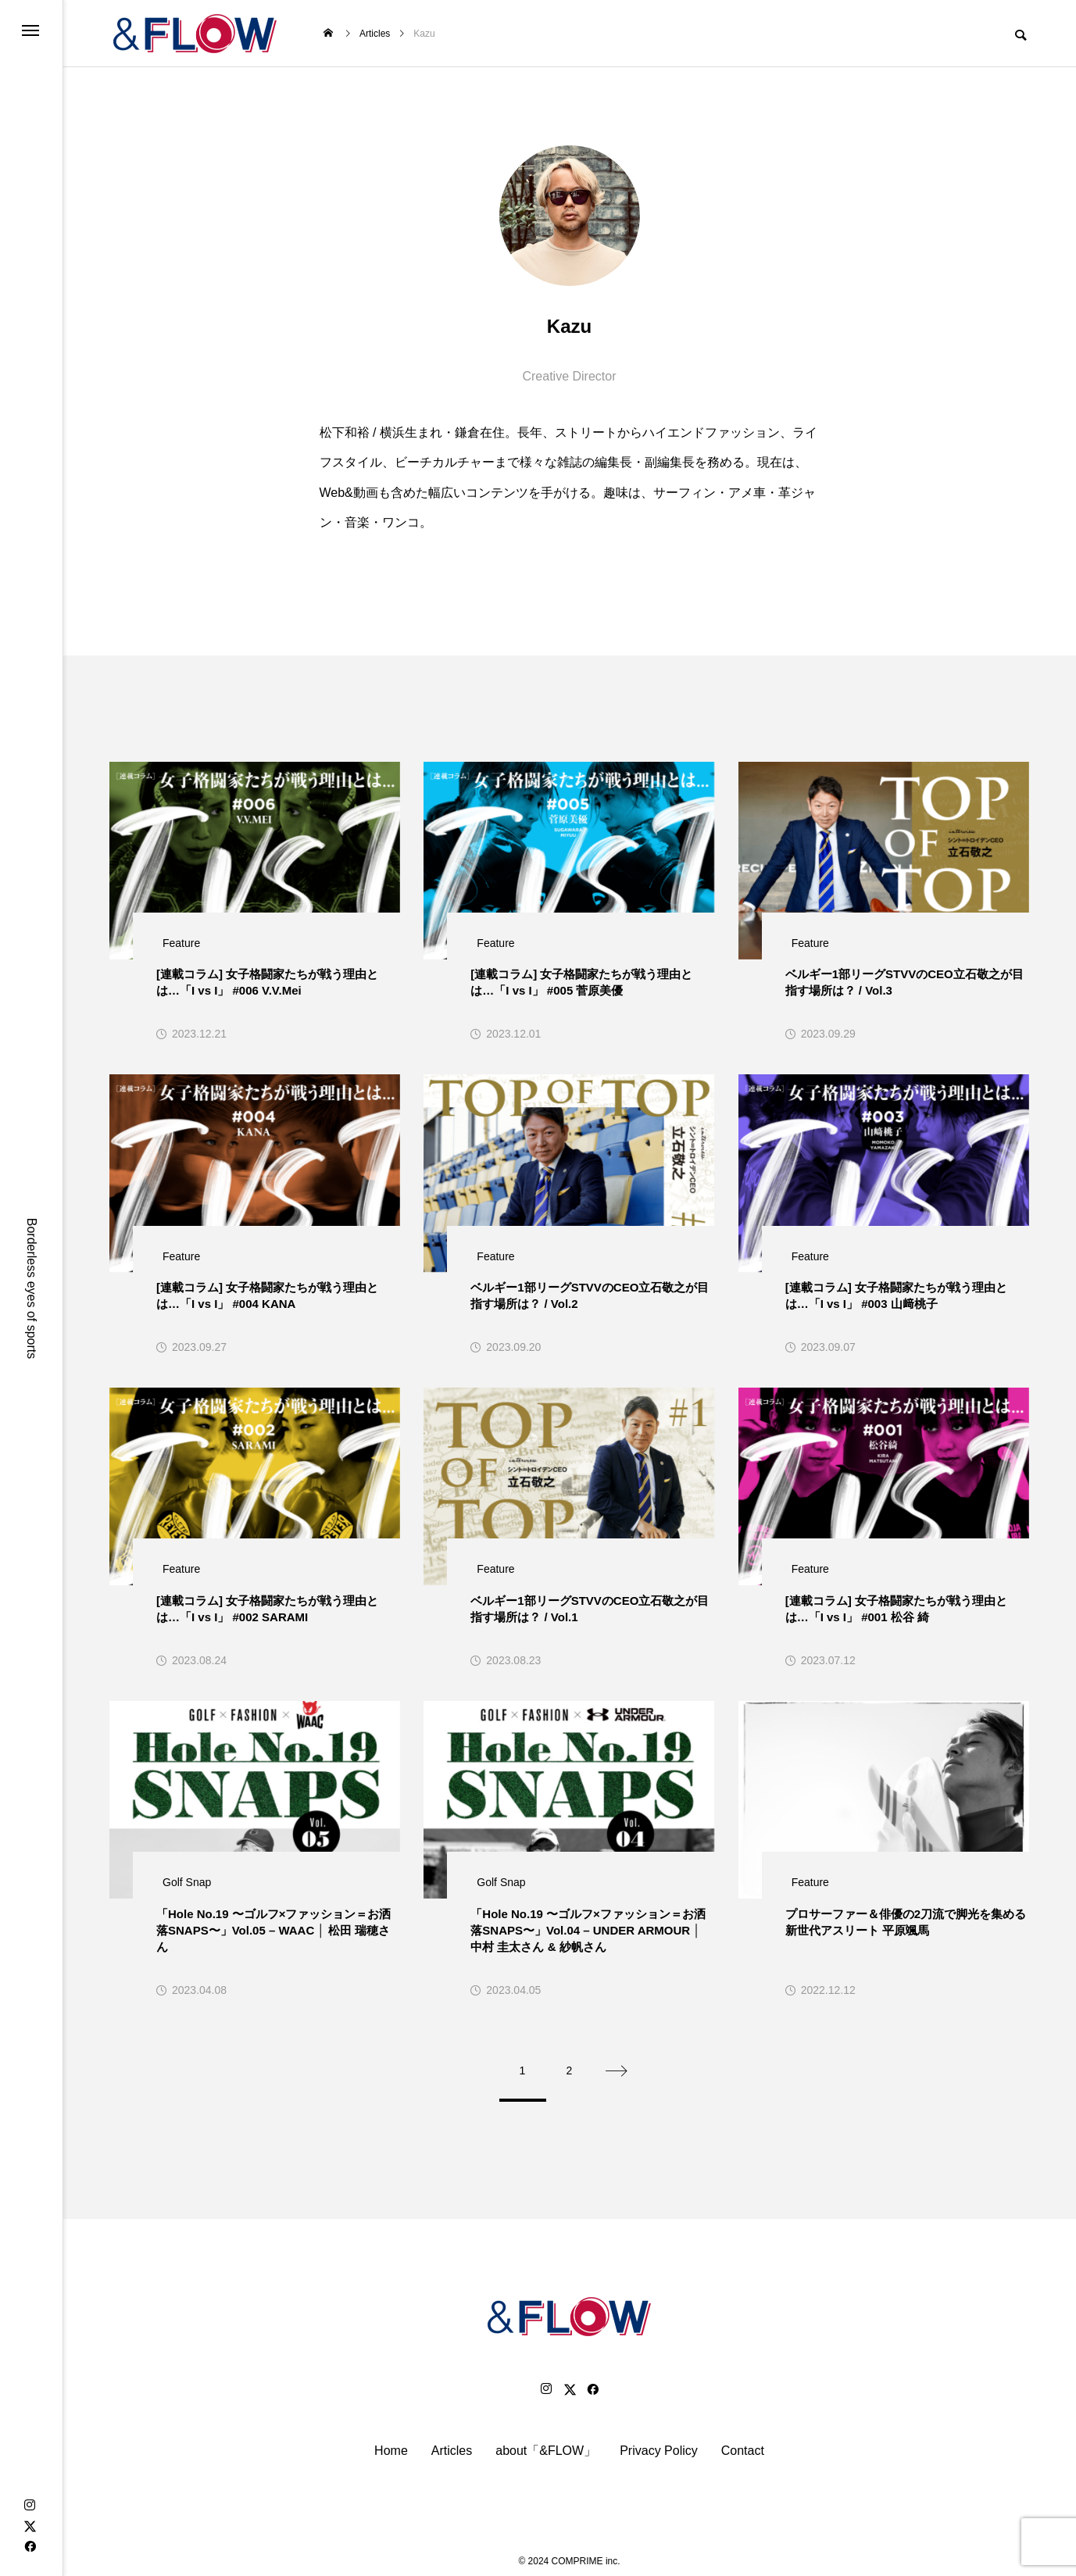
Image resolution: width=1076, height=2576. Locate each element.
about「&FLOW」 (545, 2442)
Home (391, 2442)
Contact (742, 2442)
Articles (451, 2442)
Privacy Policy (659, 2442)
